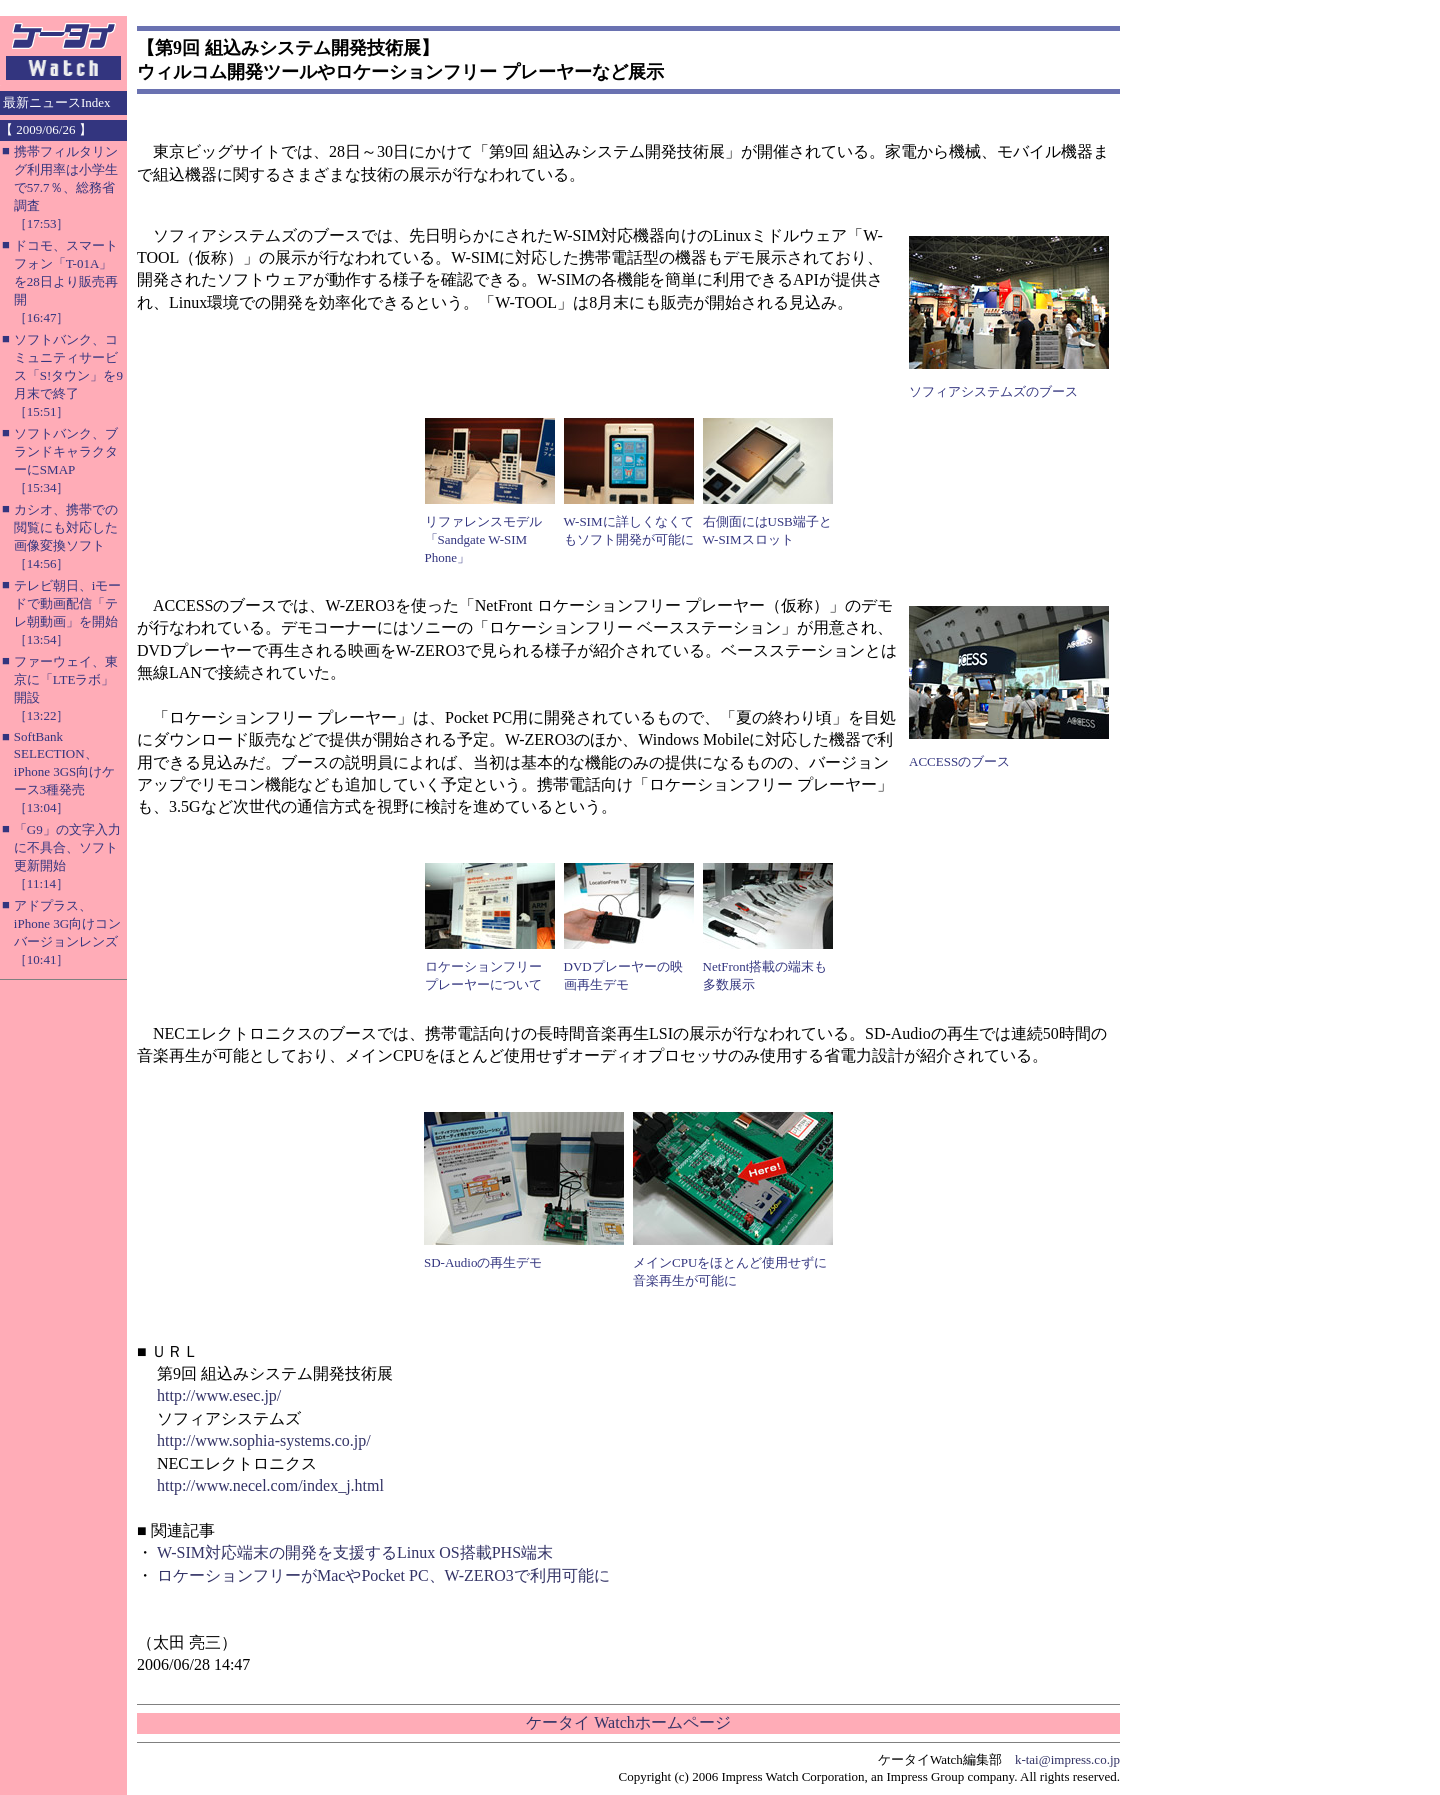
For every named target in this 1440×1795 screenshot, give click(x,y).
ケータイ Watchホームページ (628, 1722)
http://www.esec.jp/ (219, 1395)
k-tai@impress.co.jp (1067, 1759)
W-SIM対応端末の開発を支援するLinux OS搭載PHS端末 (355, 1552)
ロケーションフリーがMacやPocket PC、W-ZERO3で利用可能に (383, 1575)
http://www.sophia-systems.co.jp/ (264, 1440)
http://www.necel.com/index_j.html (270, 1485)
